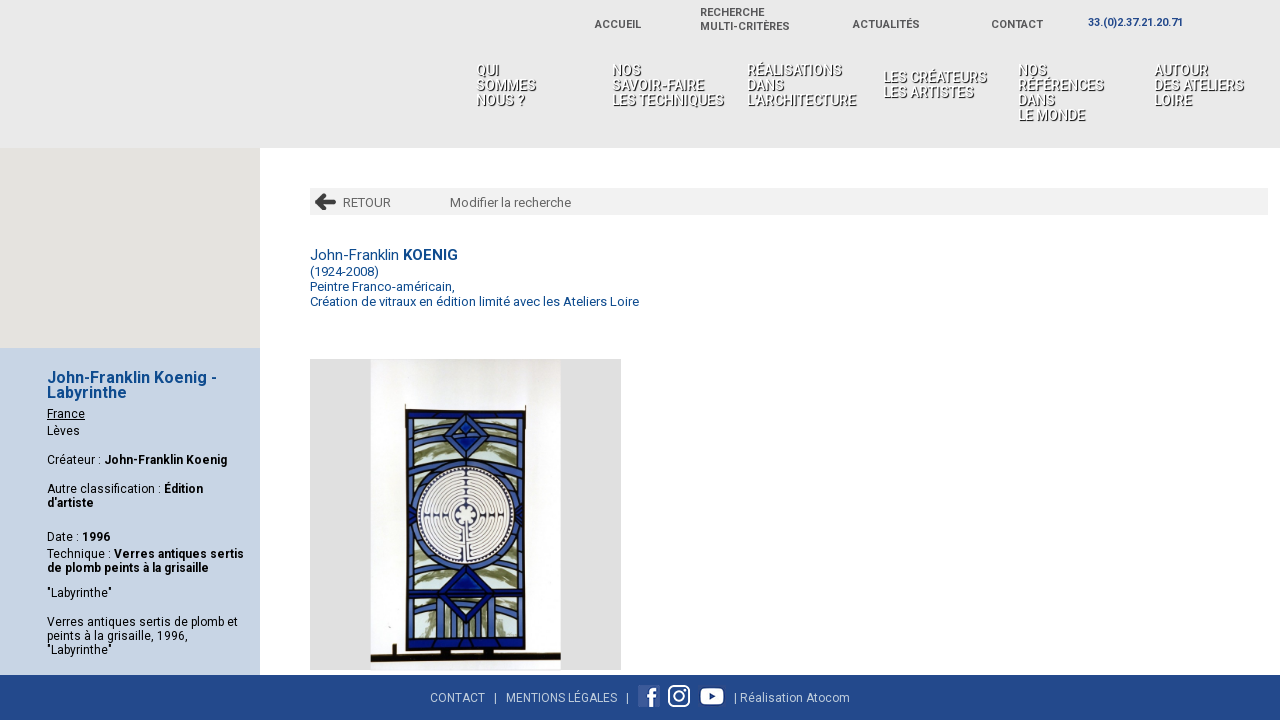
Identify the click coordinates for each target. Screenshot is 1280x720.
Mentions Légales (561, 698)
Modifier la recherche (510, 202)
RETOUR (367, 202)
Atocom (828, 698)
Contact (457, 698)
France (66, 414)
